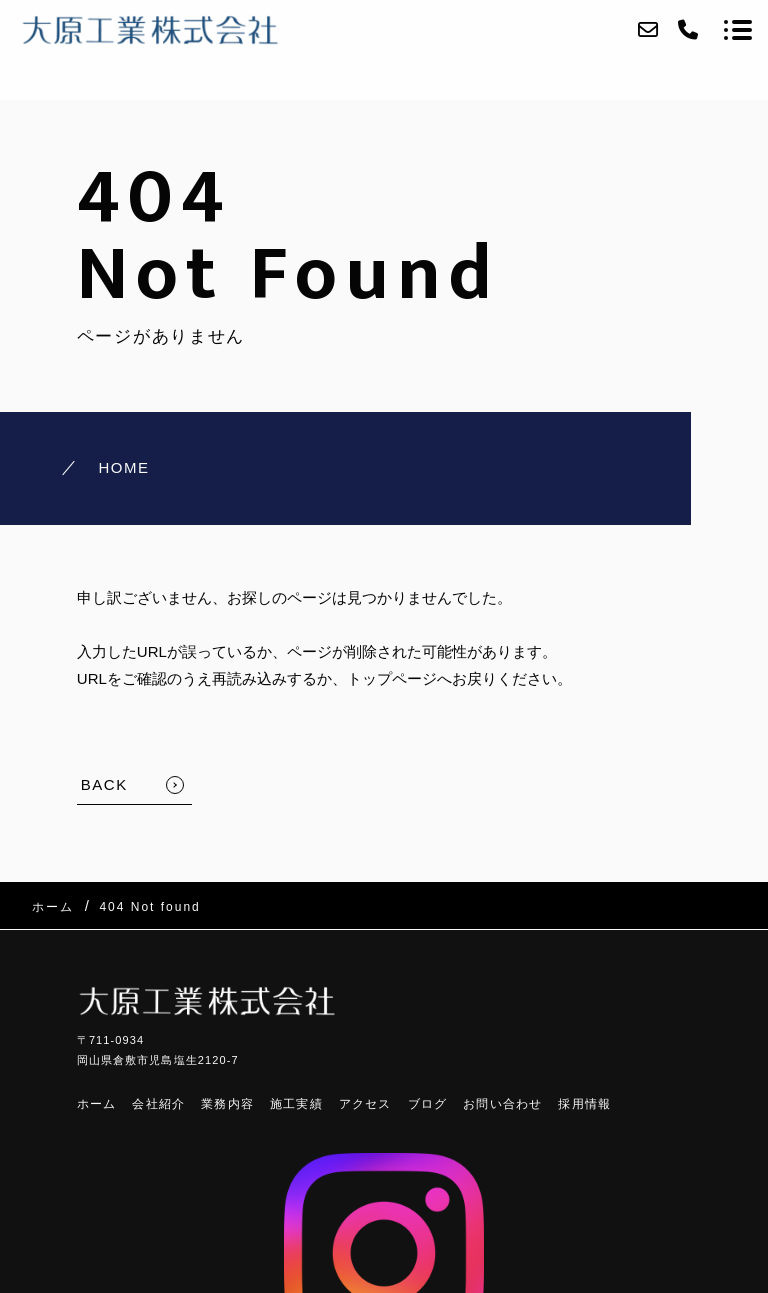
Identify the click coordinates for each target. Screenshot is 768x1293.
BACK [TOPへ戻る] (104, 784)
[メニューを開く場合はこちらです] (738, 30)
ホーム (97, 1104)
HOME (123, 467)
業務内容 (227, 1104)
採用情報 (584, 1104)
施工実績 (296, 1104)
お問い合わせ (502, 1104)
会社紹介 (158, 1104)
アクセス (365, 1104)
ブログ (428, 1104)
